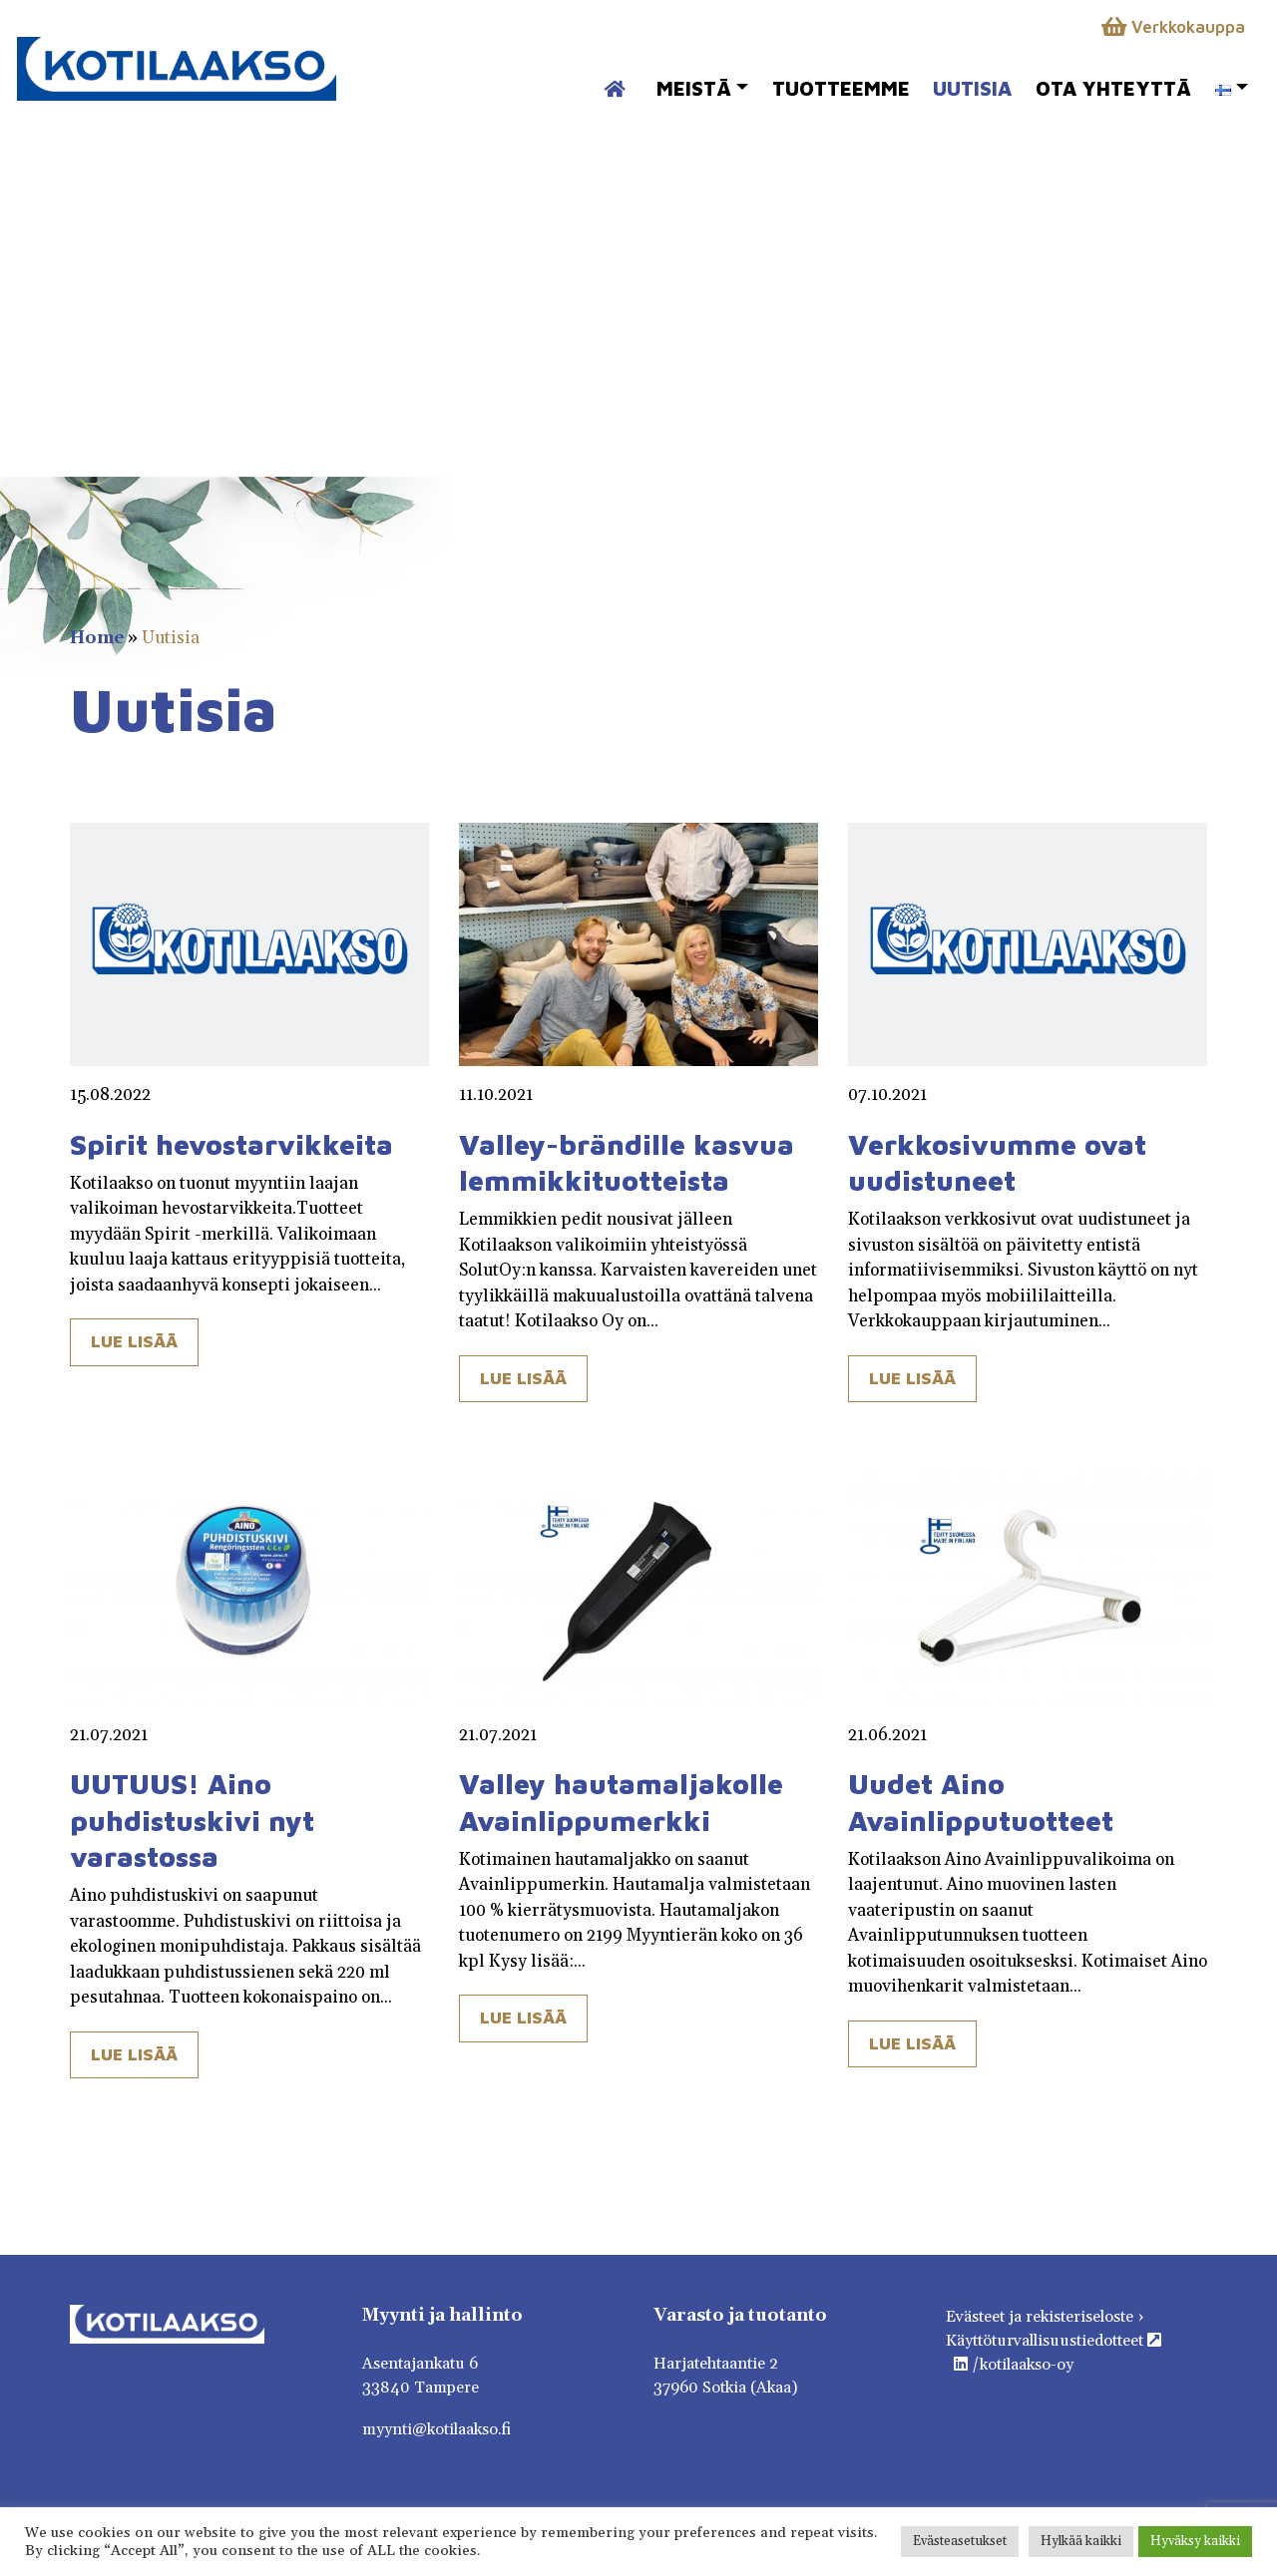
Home (97, 638)
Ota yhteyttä (1113, 88)
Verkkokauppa (1173, 27)
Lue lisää (134, 1341)
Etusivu (604, 79)
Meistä (693, 88)
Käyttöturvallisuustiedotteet (1053, 2341)
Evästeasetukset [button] (960, 2541)
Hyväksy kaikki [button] (1195, 2541)
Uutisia (972, 88)
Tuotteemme (841, 88)
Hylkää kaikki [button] (1081, 2541)
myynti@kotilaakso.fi (436, 2429)
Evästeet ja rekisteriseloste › (1045, 2317)
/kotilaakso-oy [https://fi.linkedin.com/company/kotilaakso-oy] (1013, 2365)
